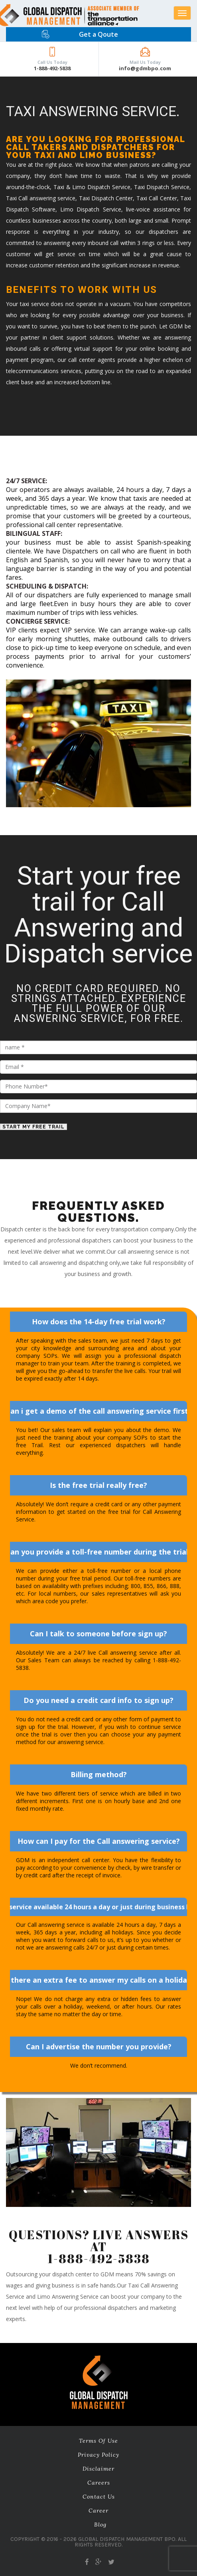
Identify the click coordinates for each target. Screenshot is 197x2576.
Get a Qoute (98, 34)
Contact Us (99, 2496)
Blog (100, 2524)
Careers (98, 2482)
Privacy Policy (98, 2454)
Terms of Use (98, 2440)
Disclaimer (98, 2468)
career (98, 2510)
